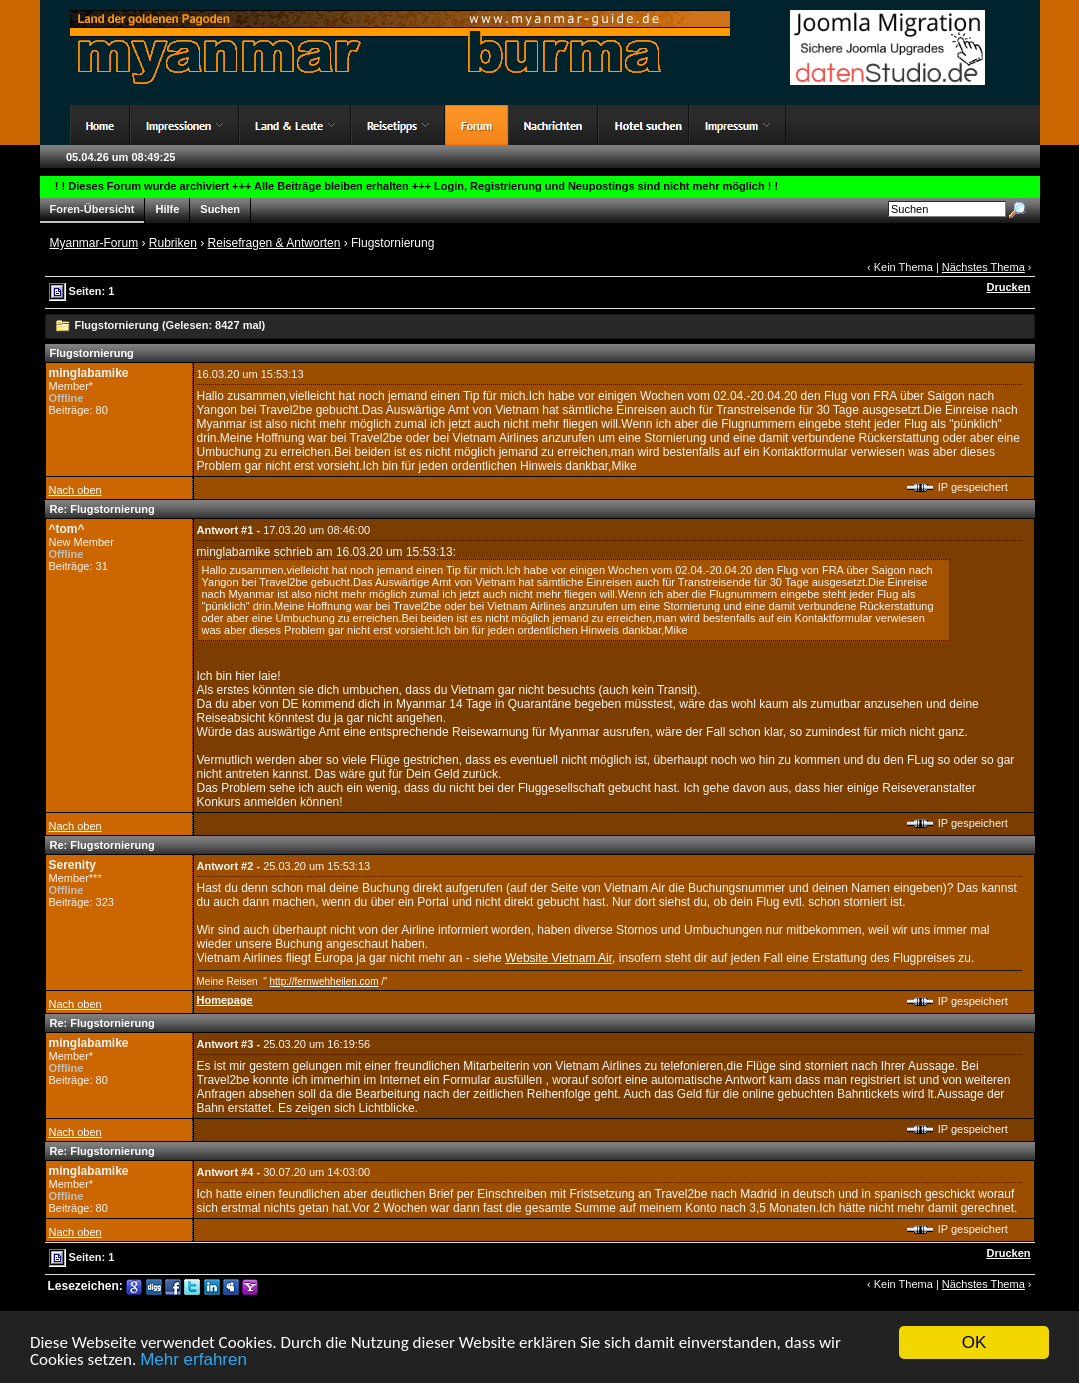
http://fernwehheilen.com (324, 981)
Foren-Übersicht (92, 209)
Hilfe (167, 209)
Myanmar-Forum (94, 243)
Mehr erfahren (193, 1361)
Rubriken (173, 243)
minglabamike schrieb (255, 552)
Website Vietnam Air (558, 958)
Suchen (220, 209)
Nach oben (75, 490)
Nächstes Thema (983, 267)
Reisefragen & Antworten (274, 243)
